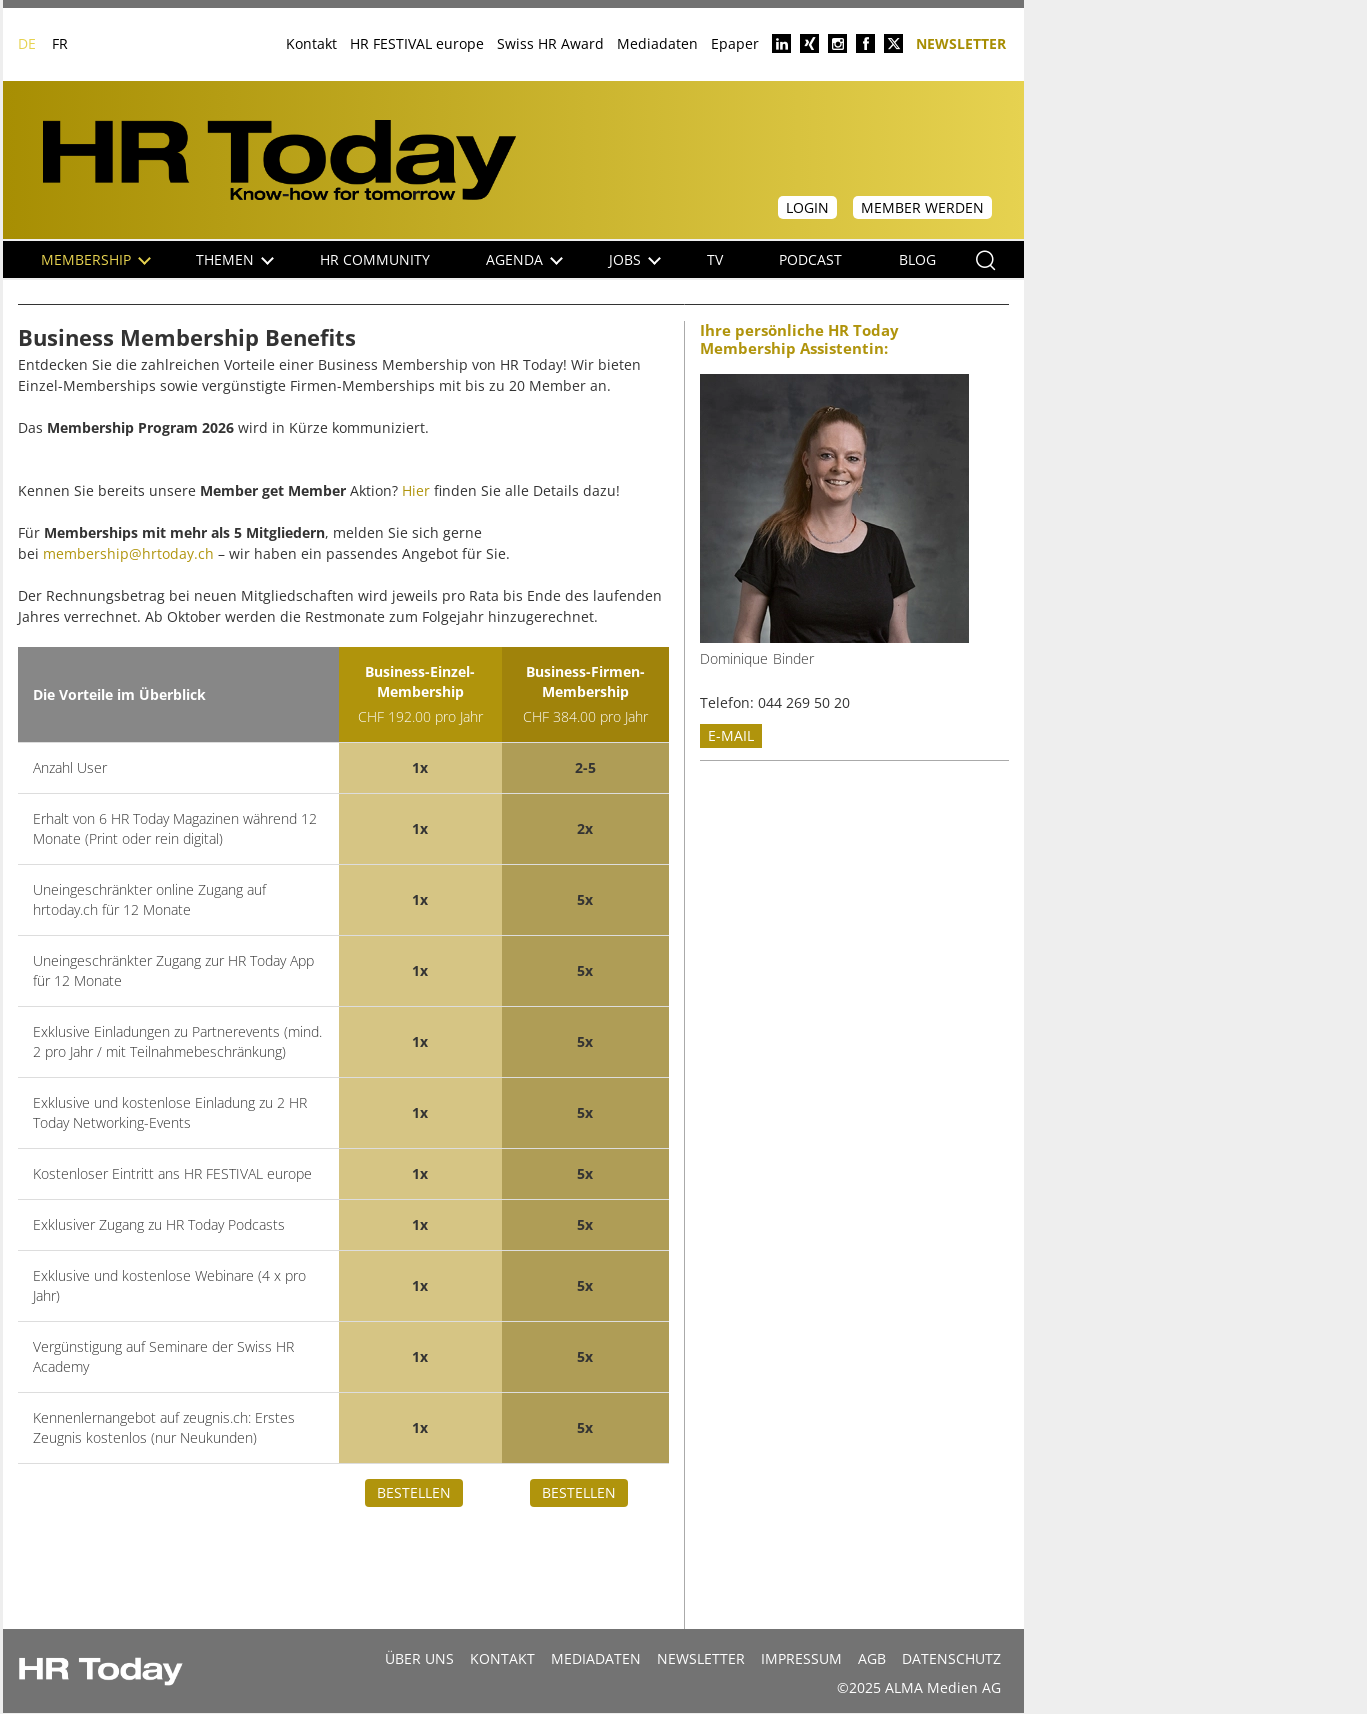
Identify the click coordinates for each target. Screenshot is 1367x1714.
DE (27, 43)
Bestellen (414, 1492)
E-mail (731, 735)
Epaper (735, 43)
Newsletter (961, 42)
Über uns (419, 1658)
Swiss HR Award (550, 43)
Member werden (922, 207)
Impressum (801, 1658)
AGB (872, 1658)
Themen (235, 259)
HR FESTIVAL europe (417, 43)
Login (807, 207)
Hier (416, 490)
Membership (96, 259)
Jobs (635, 259)
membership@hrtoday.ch (128, 553)
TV (715, 259)
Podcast (810, 259)
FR (60, 43)
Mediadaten (657, 43)
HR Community (375, 259)
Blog (917, 259)
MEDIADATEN (596, 1658)
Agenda (524, 259)
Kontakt (311, 43)
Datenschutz (951, 1658)
